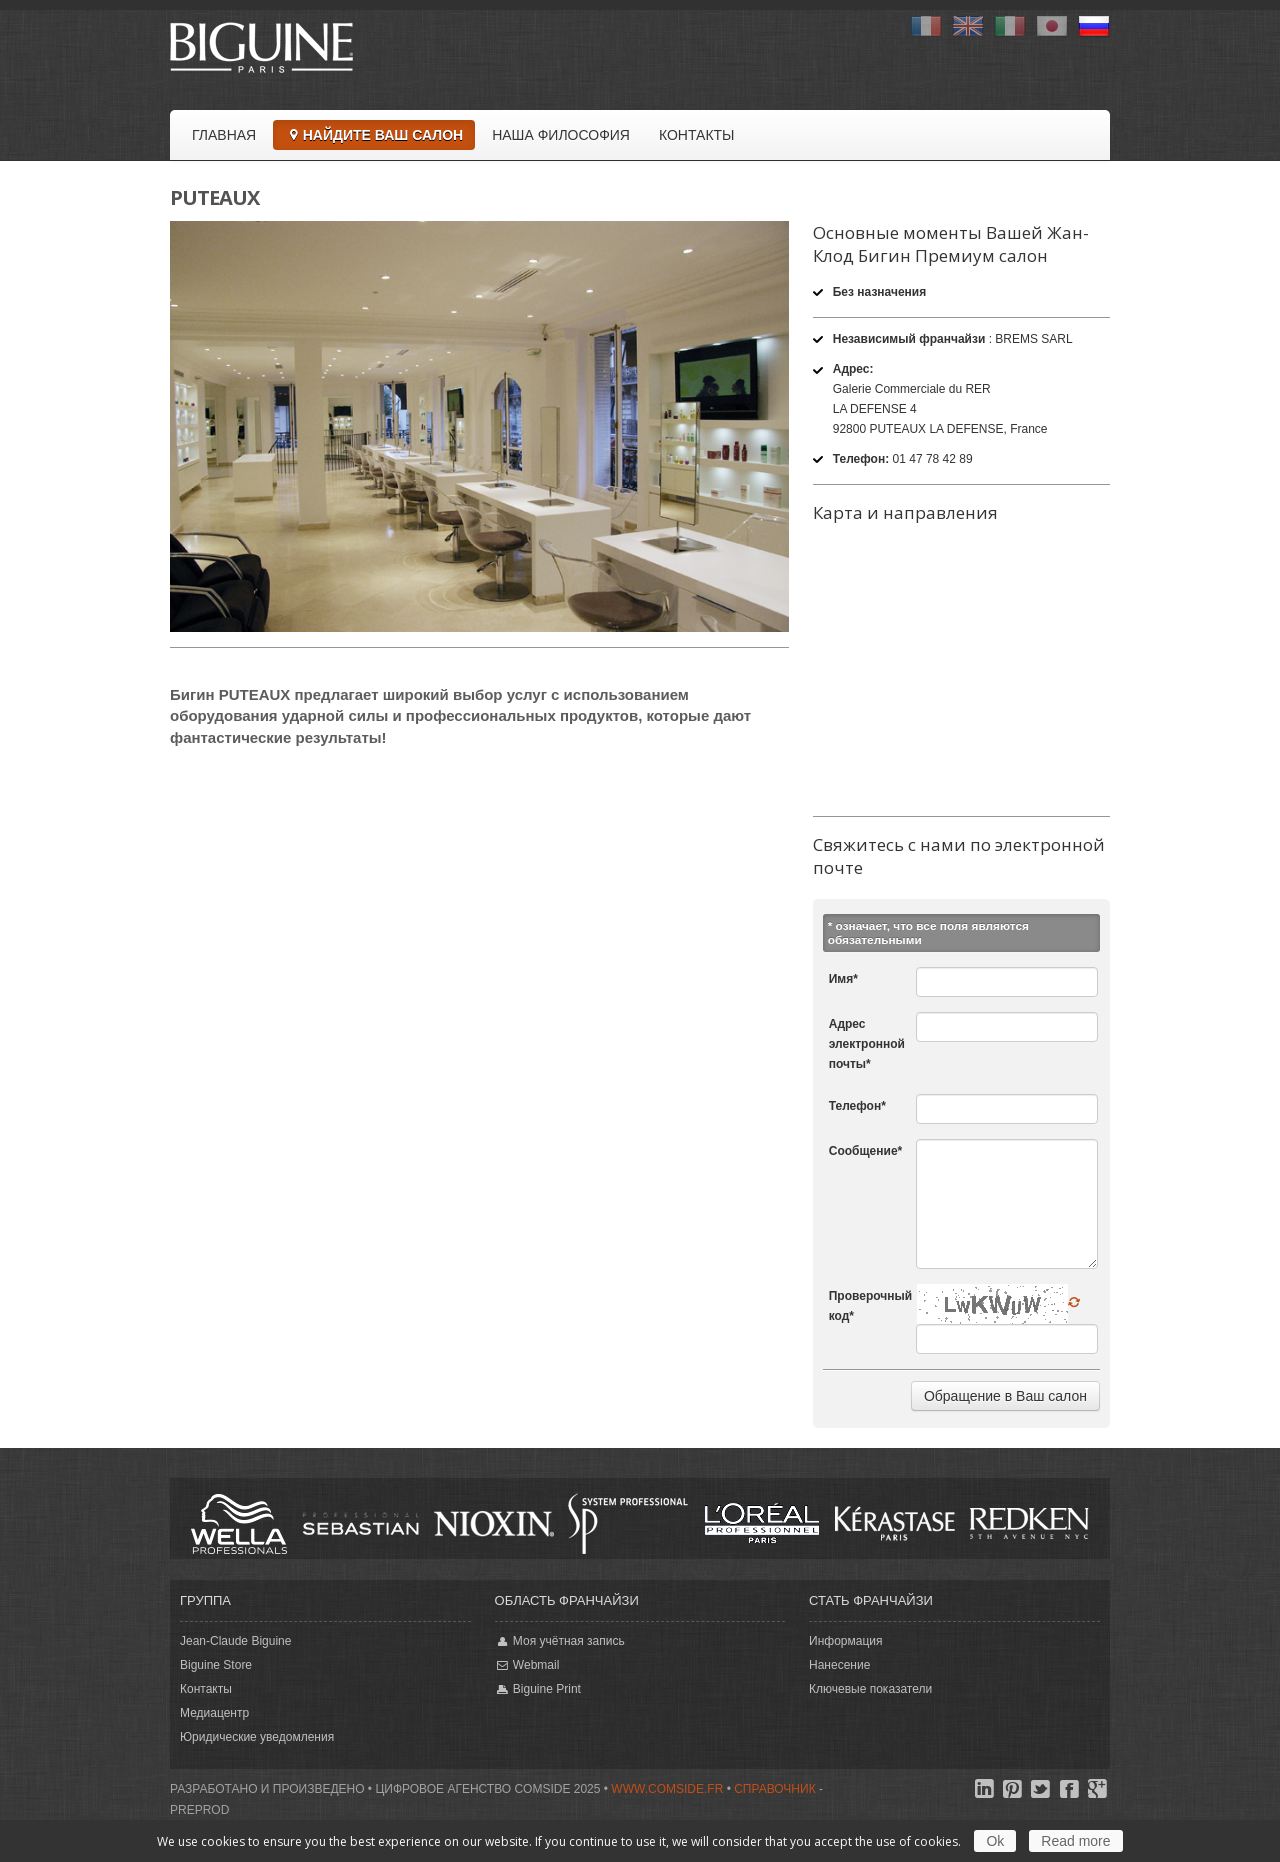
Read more (1075, 1841)
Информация (845, 1641)
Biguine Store (216, 1665)
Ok (995, 1841)
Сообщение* (866, 1151)
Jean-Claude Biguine (235, 1641)
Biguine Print (538, 1689)
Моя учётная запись (560, 1641)
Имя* (843, 979)
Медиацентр (214, 1713)
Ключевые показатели (870, 1689)
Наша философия (561, 135)
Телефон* (857, 1106)
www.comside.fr (667, 1789)
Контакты (697, 135)
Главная (224, 135)
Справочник (774, 1789)
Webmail (527, 1665)
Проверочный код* (870, 1306)
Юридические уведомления (257, 1737)
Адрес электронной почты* (867, 1044)
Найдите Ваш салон (374, 135)
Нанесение (839, 1665)
